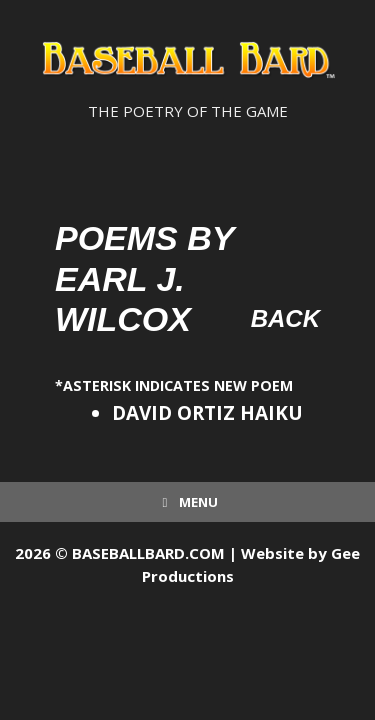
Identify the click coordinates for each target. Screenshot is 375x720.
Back (285, 318)
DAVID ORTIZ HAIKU (207, 413)
